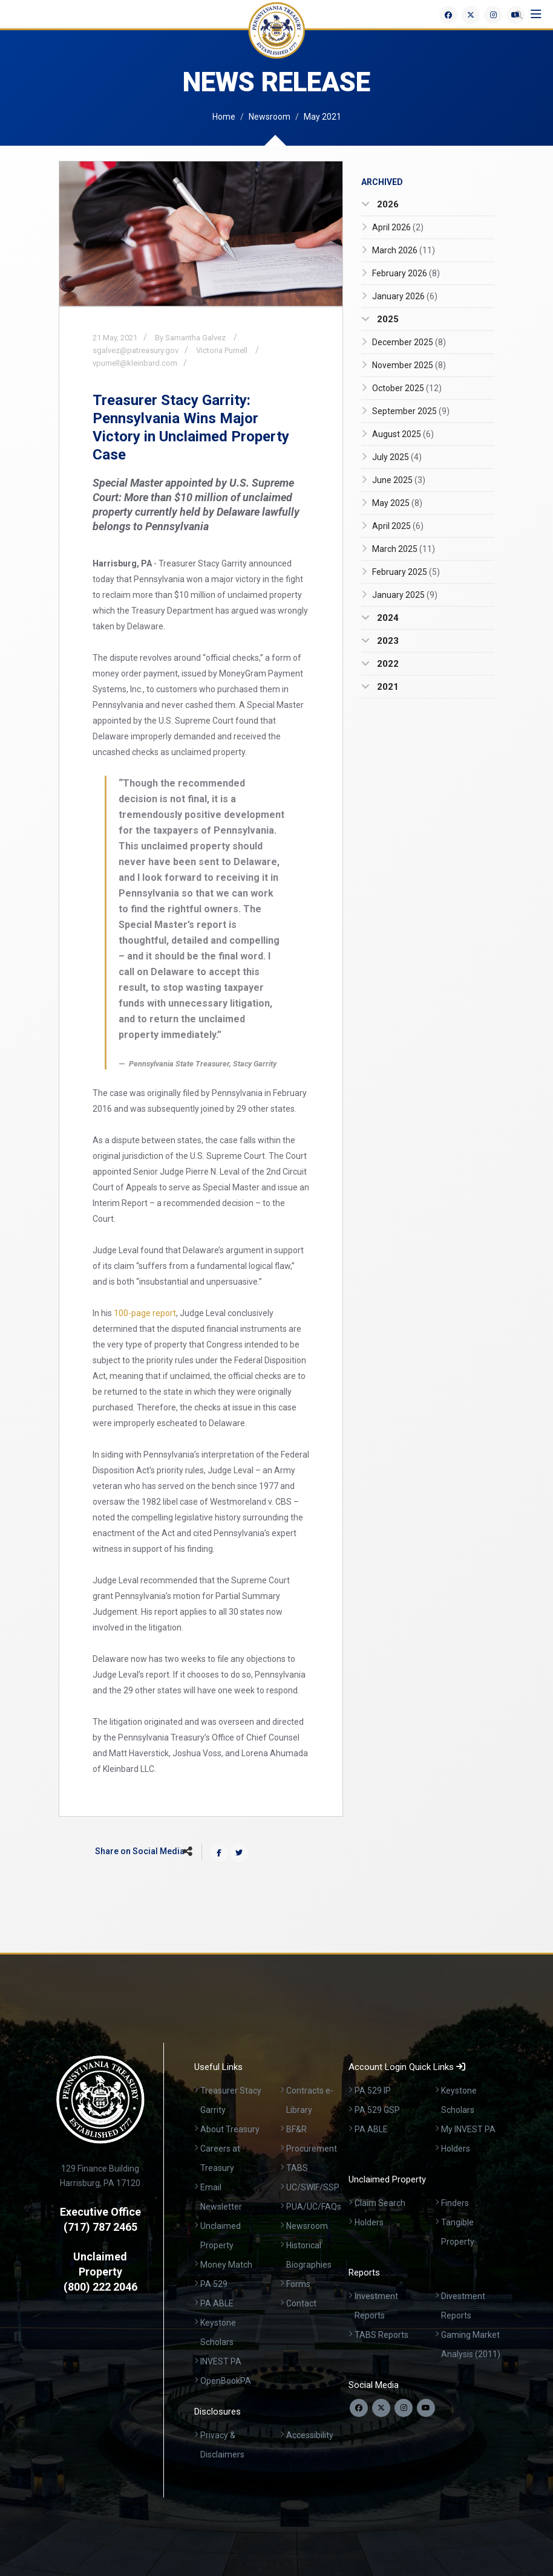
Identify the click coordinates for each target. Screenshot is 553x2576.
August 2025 (403, 434)
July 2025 (397, 457)
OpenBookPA (225, 2381)
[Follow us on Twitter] (381, 2408)
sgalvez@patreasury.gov (135, 350)
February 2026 (406, 273)
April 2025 (398, 526)
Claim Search (380, 2203)
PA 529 (213, 2284)
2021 (387, 686)
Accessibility (309, 2435)
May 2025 (397, 503)
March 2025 (403, 549)
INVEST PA (220, 2361)
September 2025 (411, 411)
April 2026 (398, 227)
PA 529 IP (373, 2090)
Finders (455, 2203)
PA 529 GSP (377, 2110)
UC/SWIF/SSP (312, 2187)
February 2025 (406, 572)
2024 (387, 617)
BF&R (296, 2129)
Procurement (311, 2148)
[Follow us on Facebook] (359, 2408)
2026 (387, 204)
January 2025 (404, 595)
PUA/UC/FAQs (313, 2206)
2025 (387, 319)
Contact (301, 2303)
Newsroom (269, 117)
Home (223, 117)
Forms (298, 2284)
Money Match (226, 2264)
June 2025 (398, 480)
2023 (387, 640)
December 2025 (409, 342)
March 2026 (403, 250)
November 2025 (409, 365)
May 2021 (322, 117)
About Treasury (230, 2129)
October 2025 (407, 388)
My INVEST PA (468, 2129)
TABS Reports (381, 2335)
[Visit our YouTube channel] (426, 2408)
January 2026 (404, 296)
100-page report (145, 1313)
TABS (297, 2168)
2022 (387, 663)
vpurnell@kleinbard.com (135, 363)
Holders (455, 2148)
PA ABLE (217, 2303)
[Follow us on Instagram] (403, 2408)
